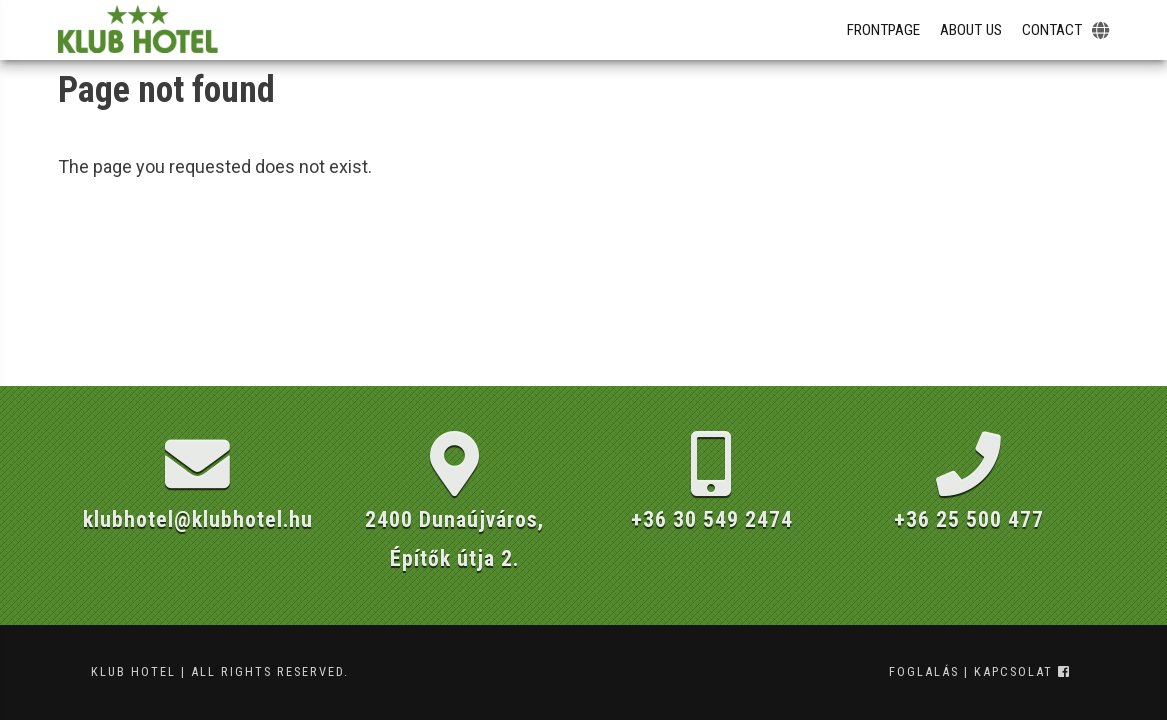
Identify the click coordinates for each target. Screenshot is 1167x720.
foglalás (924, 671)
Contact (1052, 30)
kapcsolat (1013, 671)
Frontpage (883, 30)
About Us (971, 30)
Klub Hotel (133, 671)
